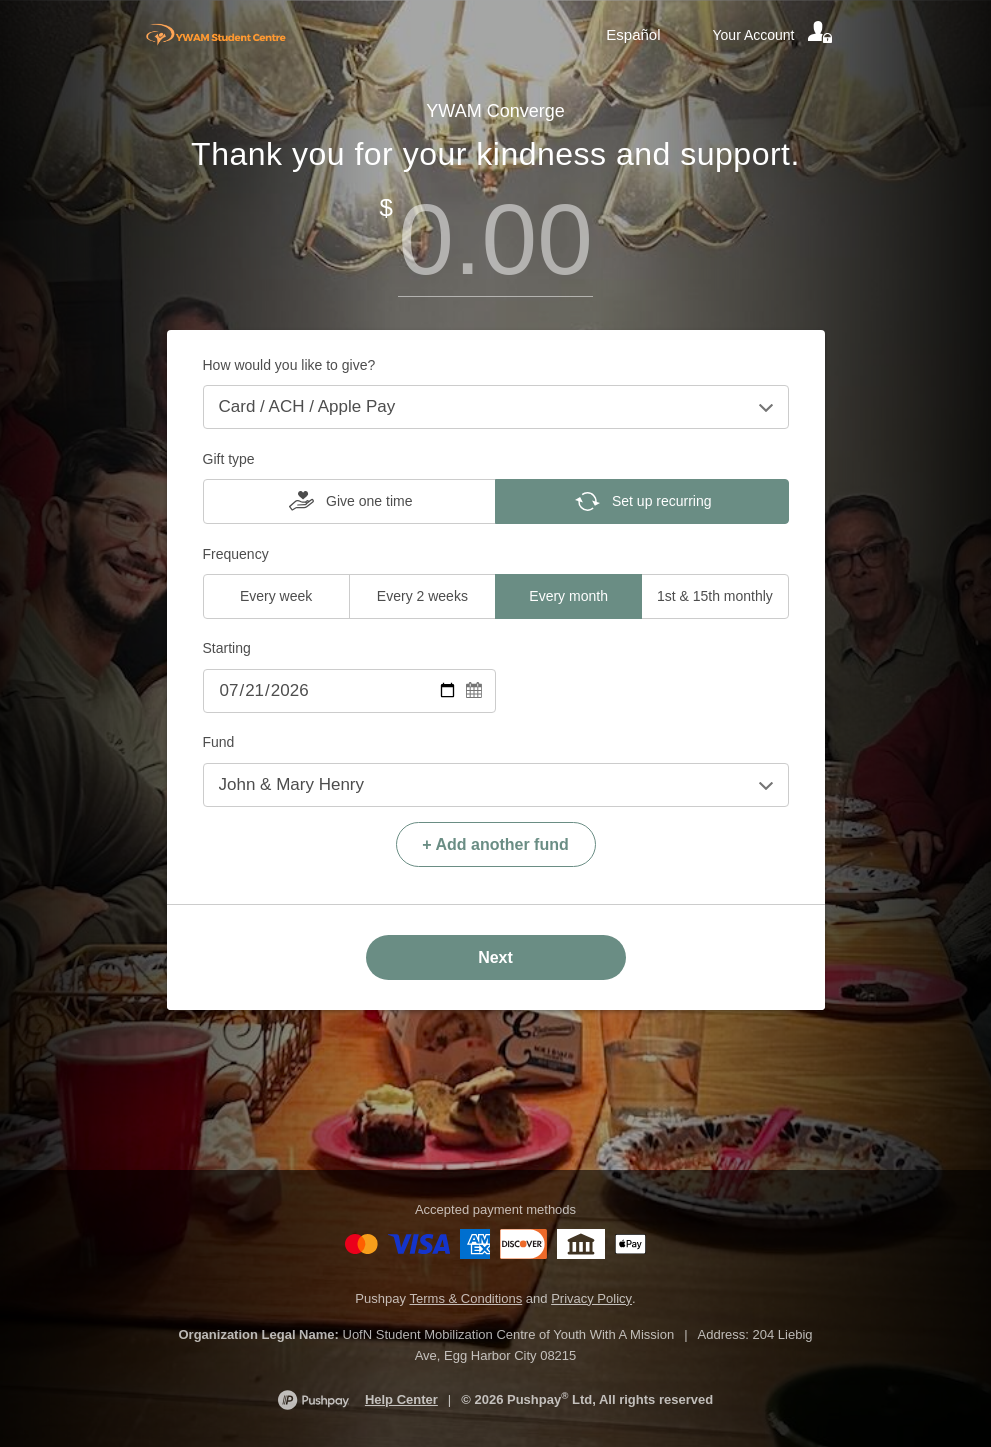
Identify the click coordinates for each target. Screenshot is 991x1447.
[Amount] (496, 239)
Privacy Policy (591, 1298)
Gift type (229, 459)
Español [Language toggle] (633, 34)
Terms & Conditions (466, 1298)
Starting (227, 648)
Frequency (236, 554)
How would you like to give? (289, 365)
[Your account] (774, 35)
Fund (219, 742)
